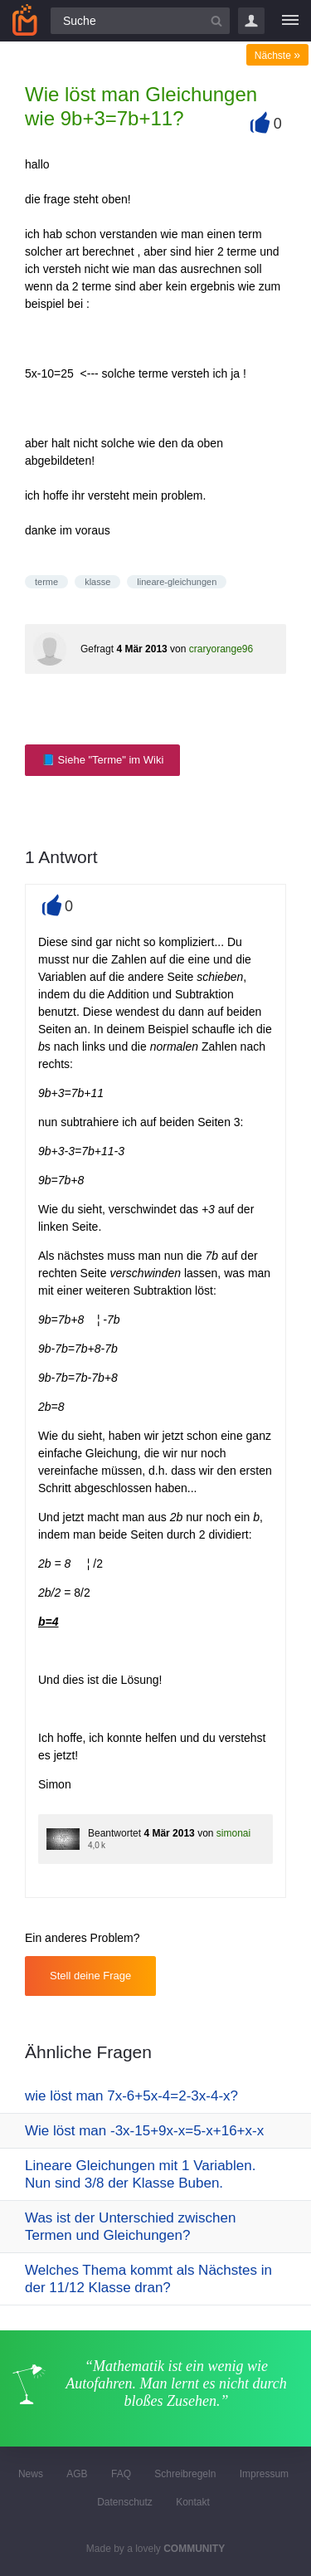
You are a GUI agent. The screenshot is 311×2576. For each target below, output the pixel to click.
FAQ (121, 2474)
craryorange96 (221, 649)
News (30, 2474)
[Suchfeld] (140, 20)
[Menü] (290, 21)
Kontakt (193, 2502)
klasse (97, 582)
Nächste (277, 55)
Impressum (264, 2474)
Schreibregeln (185, 2474)
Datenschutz (125, 2502)
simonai (233, 1833)
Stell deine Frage (90, 1975)
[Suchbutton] (216, 20)
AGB (76, 2474)
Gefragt (97, 649)
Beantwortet (114, 1833)
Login (251, 20)
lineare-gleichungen (176, 582)
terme (46, 582)
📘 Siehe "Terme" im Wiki (102, 760)
